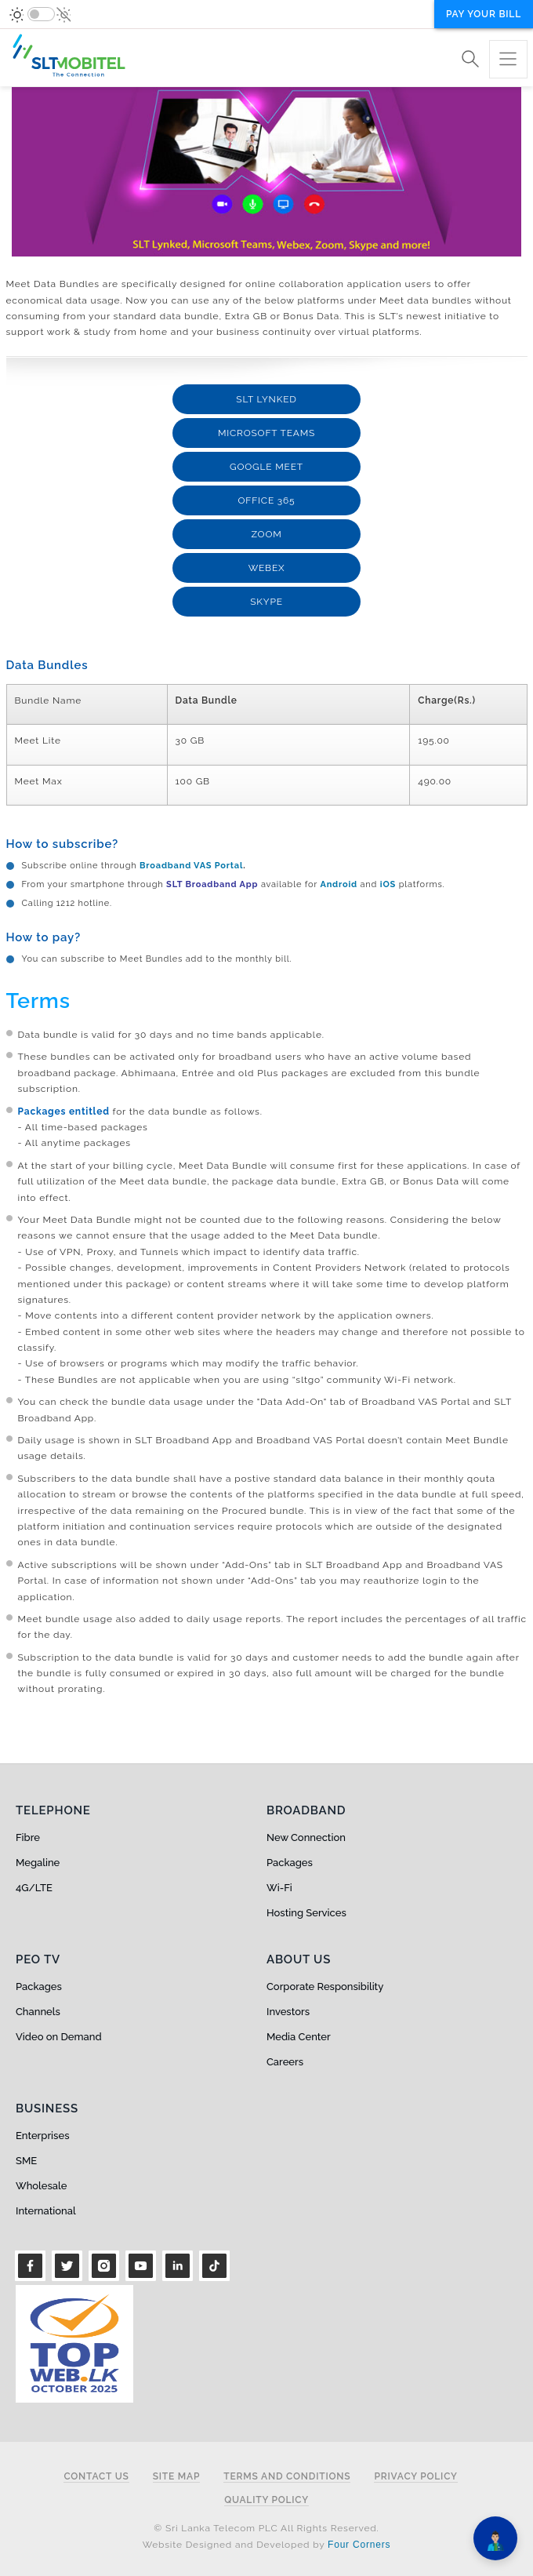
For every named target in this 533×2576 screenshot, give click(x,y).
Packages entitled (64, 1111)
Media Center (298, 2037)
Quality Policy (266, 2500)
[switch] (41, 14)
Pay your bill (483, 14)
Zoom (266, 534)
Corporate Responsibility (324, 1986)
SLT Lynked (266, 399)
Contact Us (96, 2477)
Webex (266, 567)
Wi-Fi (279, 1888)
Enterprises (42, 2135)
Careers (284, 2062)
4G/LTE (34, 1888)
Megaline (38, 1862)
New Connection (306, 1837)
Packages (289, 1862)
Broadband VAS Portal (191, 865)
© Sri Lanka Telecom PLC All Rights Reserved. (266, 2528)
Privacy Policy (415, 2477)
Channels (38, 2012)
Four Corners (359, 2544)
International (46, 2211)
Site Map (177, 2477)
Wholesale (41, 2186)
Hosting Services (306, 1913)
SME (26, 2161)
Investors (288, 2012)
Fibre (28, 1837)
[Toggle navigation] (508, 59)
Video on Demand (59, 2037)
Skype (266, 601)
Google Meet (266, 466)
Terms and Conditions (286, 2477)
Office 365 (267, 500)
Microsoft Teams (266, 433)
